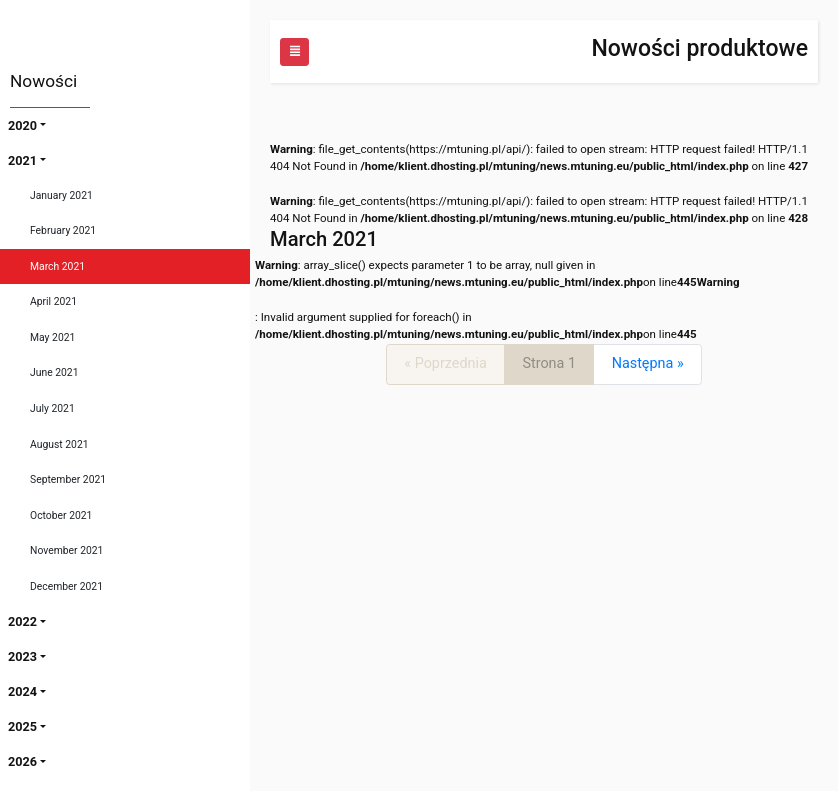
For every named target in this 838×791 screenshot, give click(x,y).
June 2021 (54, 372)
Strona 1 (549, 363)
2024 (22, 691)
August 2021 (59, 444)
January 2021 (61, 195)
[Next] (647, 364)
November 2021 (66, 550)
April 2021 (53, 301)
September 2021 (68, 479)
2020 (22, 125)
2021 (22, 160)
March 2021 (57, 266)
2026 (22, 761)
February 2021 (63, 230)
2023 (22, 656)
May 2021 (52, 337)
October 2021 (61, 515)
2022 (22, 621)
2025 (22, 726)
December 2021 (66, 586)
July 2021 (52, 408)
